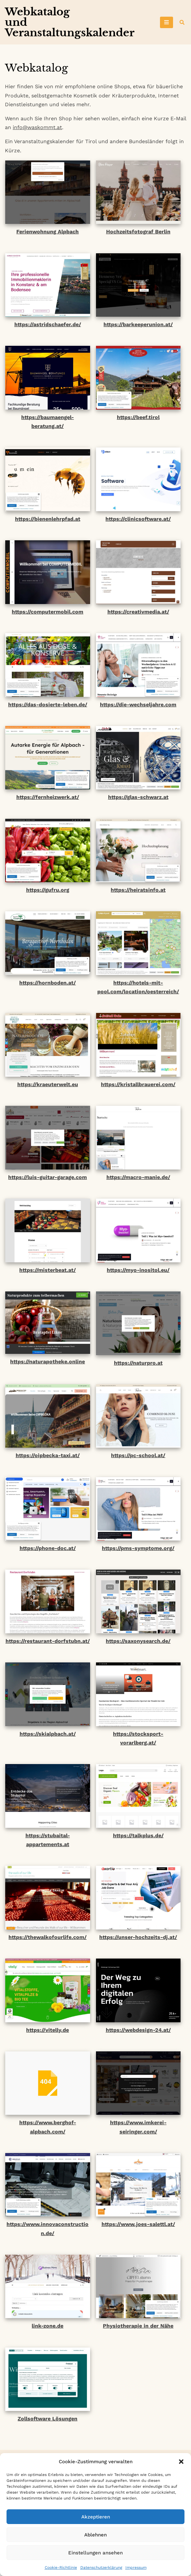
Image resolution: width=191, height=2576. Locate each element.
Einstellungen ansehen (95, 2553)
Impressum (136, 2567)
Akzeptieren (95, 2517)
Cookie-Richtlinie (61, 2567)
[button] (181, 2461)
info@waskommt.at (37, 127)
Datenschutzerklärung (101, 2567)
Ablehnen (95, 2535)
